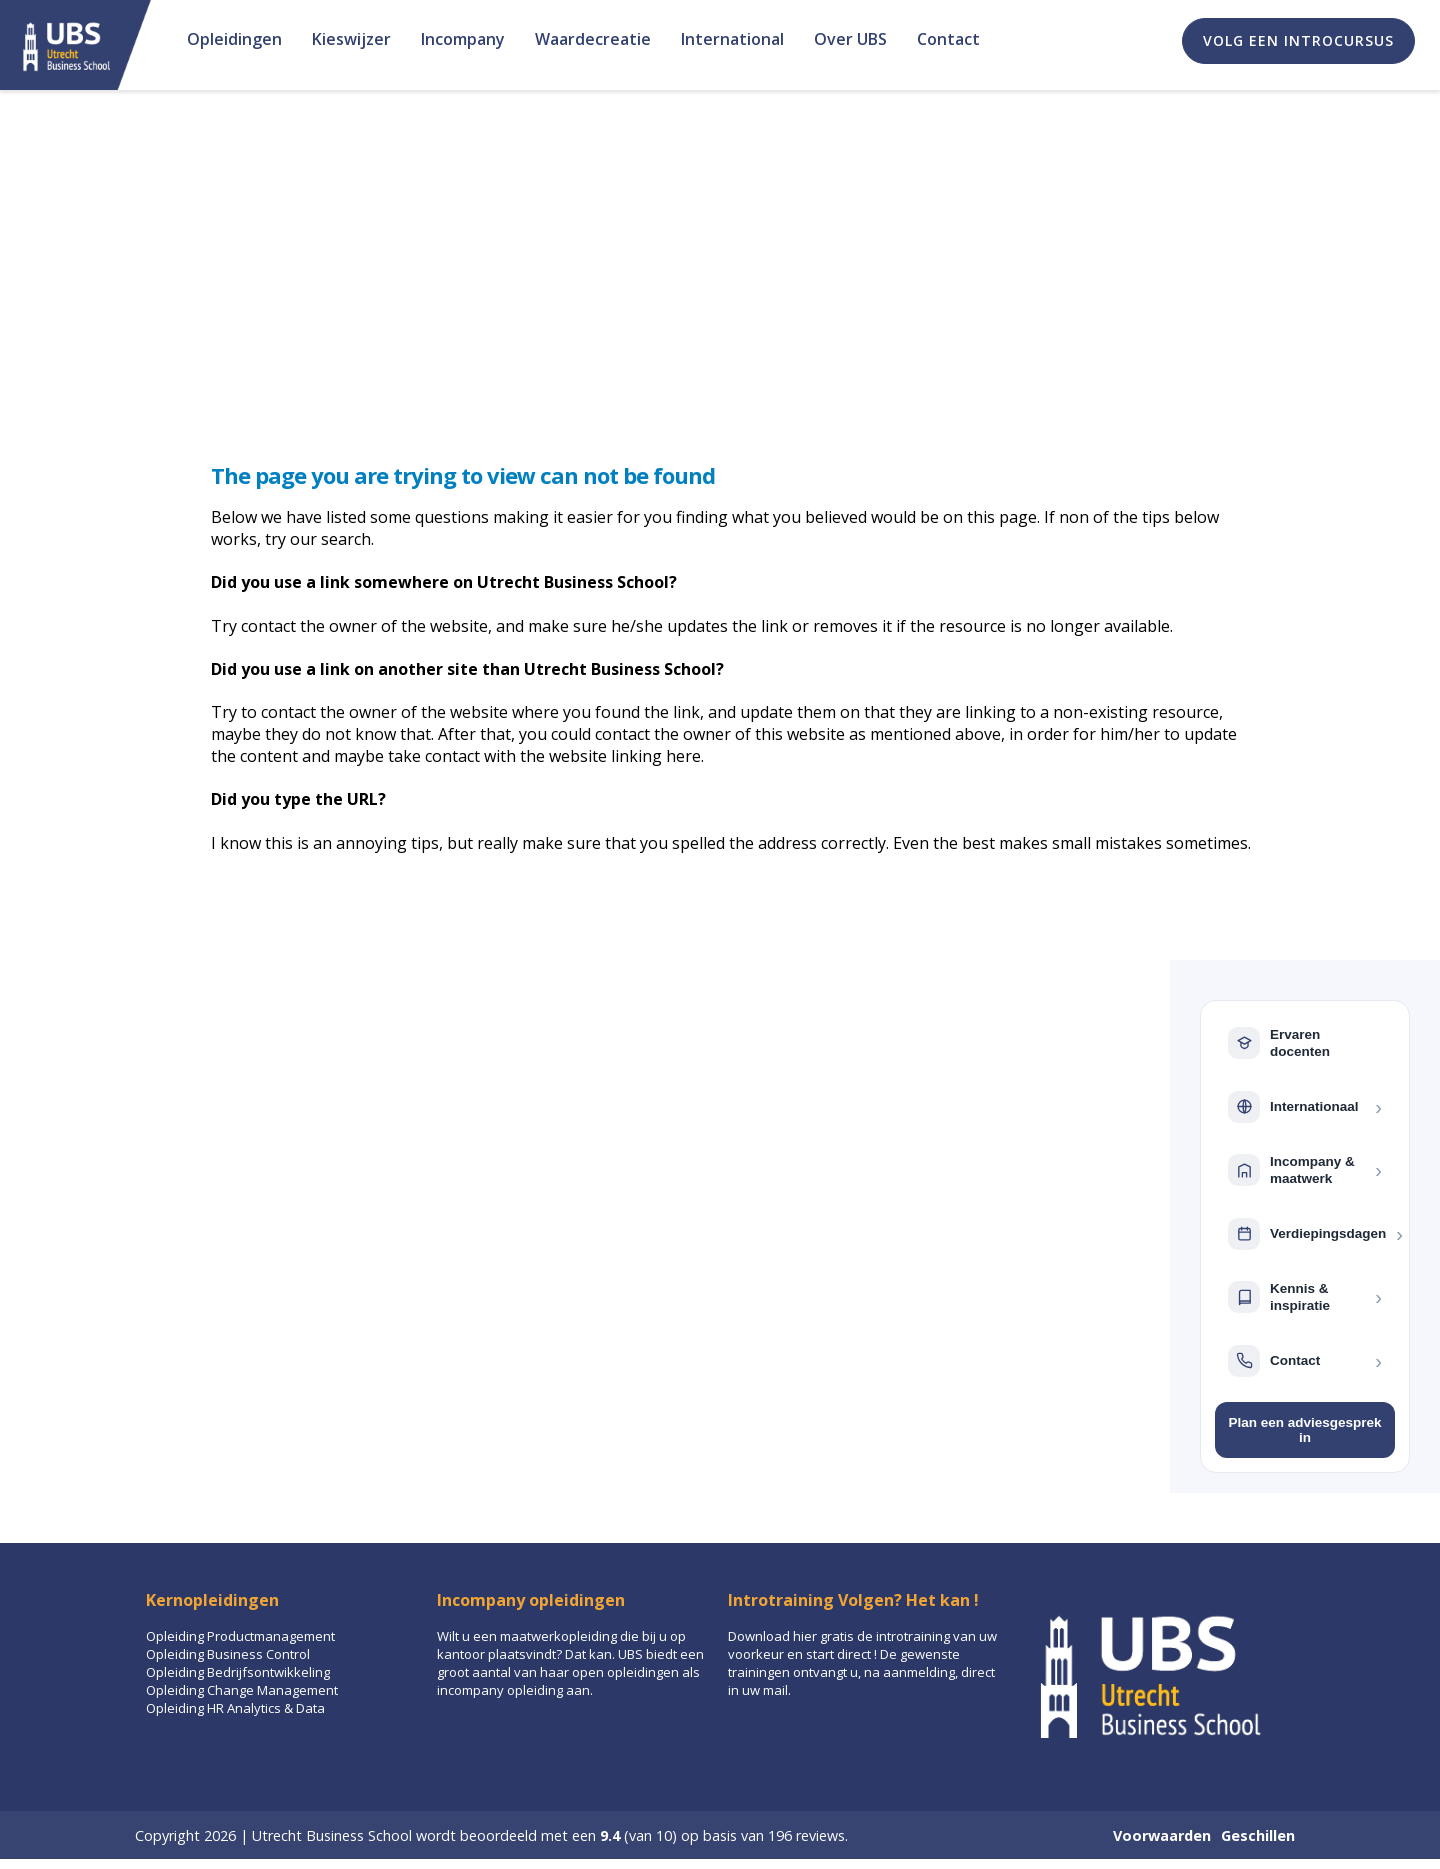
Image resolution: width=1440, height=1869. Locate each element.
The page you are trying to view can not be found (463, 475)
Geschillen (1258, 1835)
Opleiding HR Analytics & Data (235, 1708)
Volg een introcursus (1298, 40)
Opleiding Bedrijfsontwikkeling (238, 1672)
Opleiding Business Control (228, 1654)
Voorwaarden (1162, 1835)
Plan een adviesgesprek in (1304, 1430)
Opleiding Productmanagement (240, 1636)
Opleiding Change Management (242, 1690)
